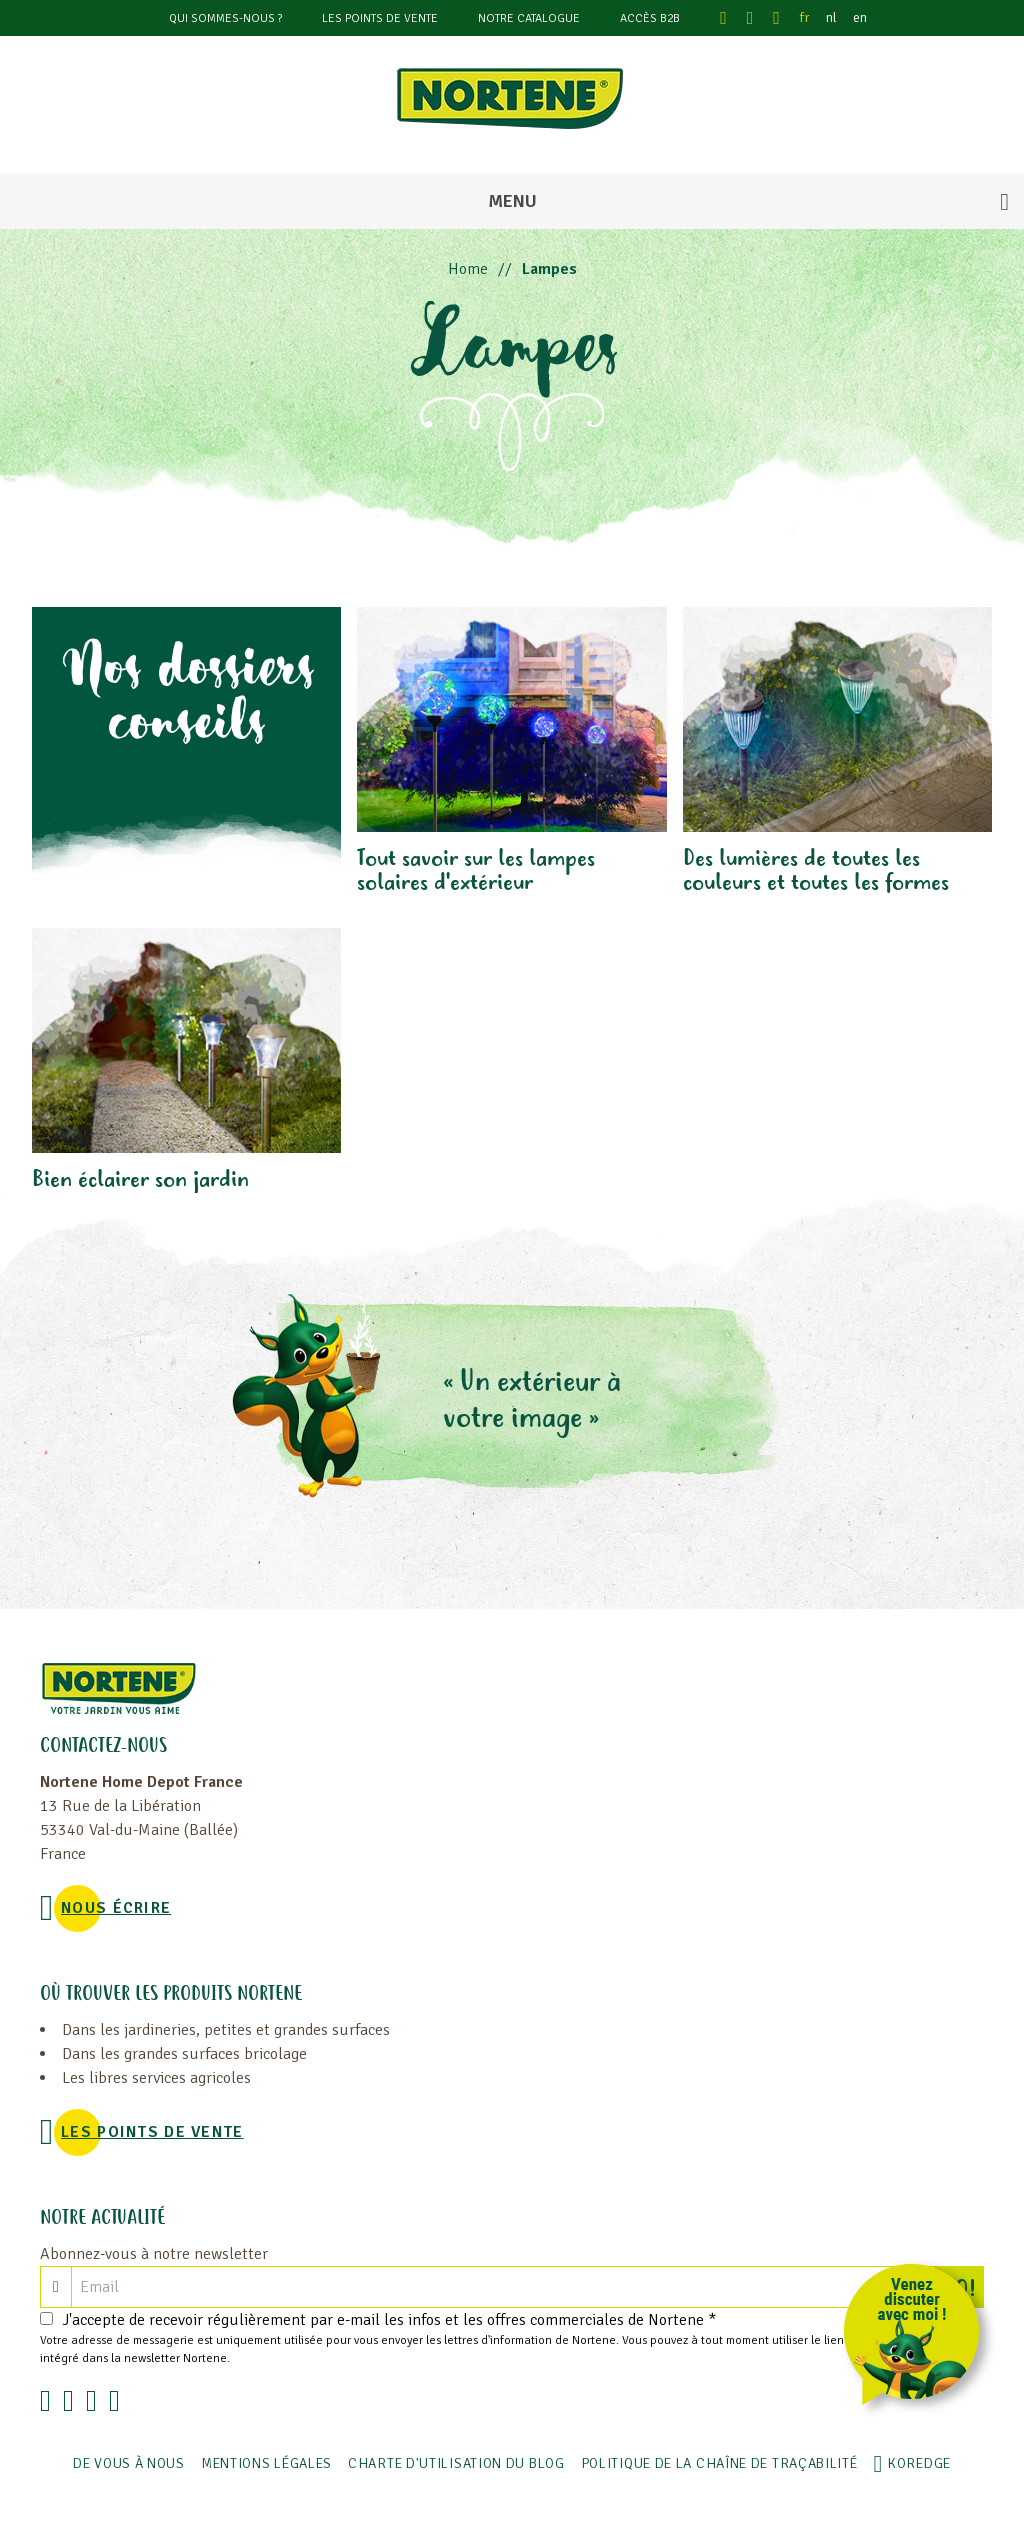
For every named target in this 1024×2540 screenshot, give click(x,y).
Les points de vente (380, 18)
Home (468, 269)
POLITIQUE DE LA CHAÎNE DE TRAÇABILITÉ (719, 2463)
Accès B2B (650, 18)
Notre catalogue (529, 18)
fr (805, 17)
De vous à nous (129, 2463)
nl (831, 17)
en (860, 17)
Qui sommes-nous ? (225, 18)
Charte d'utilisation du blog (456, 2463)
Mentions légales (266, 2463)
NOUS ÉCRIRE (116, 1908)
